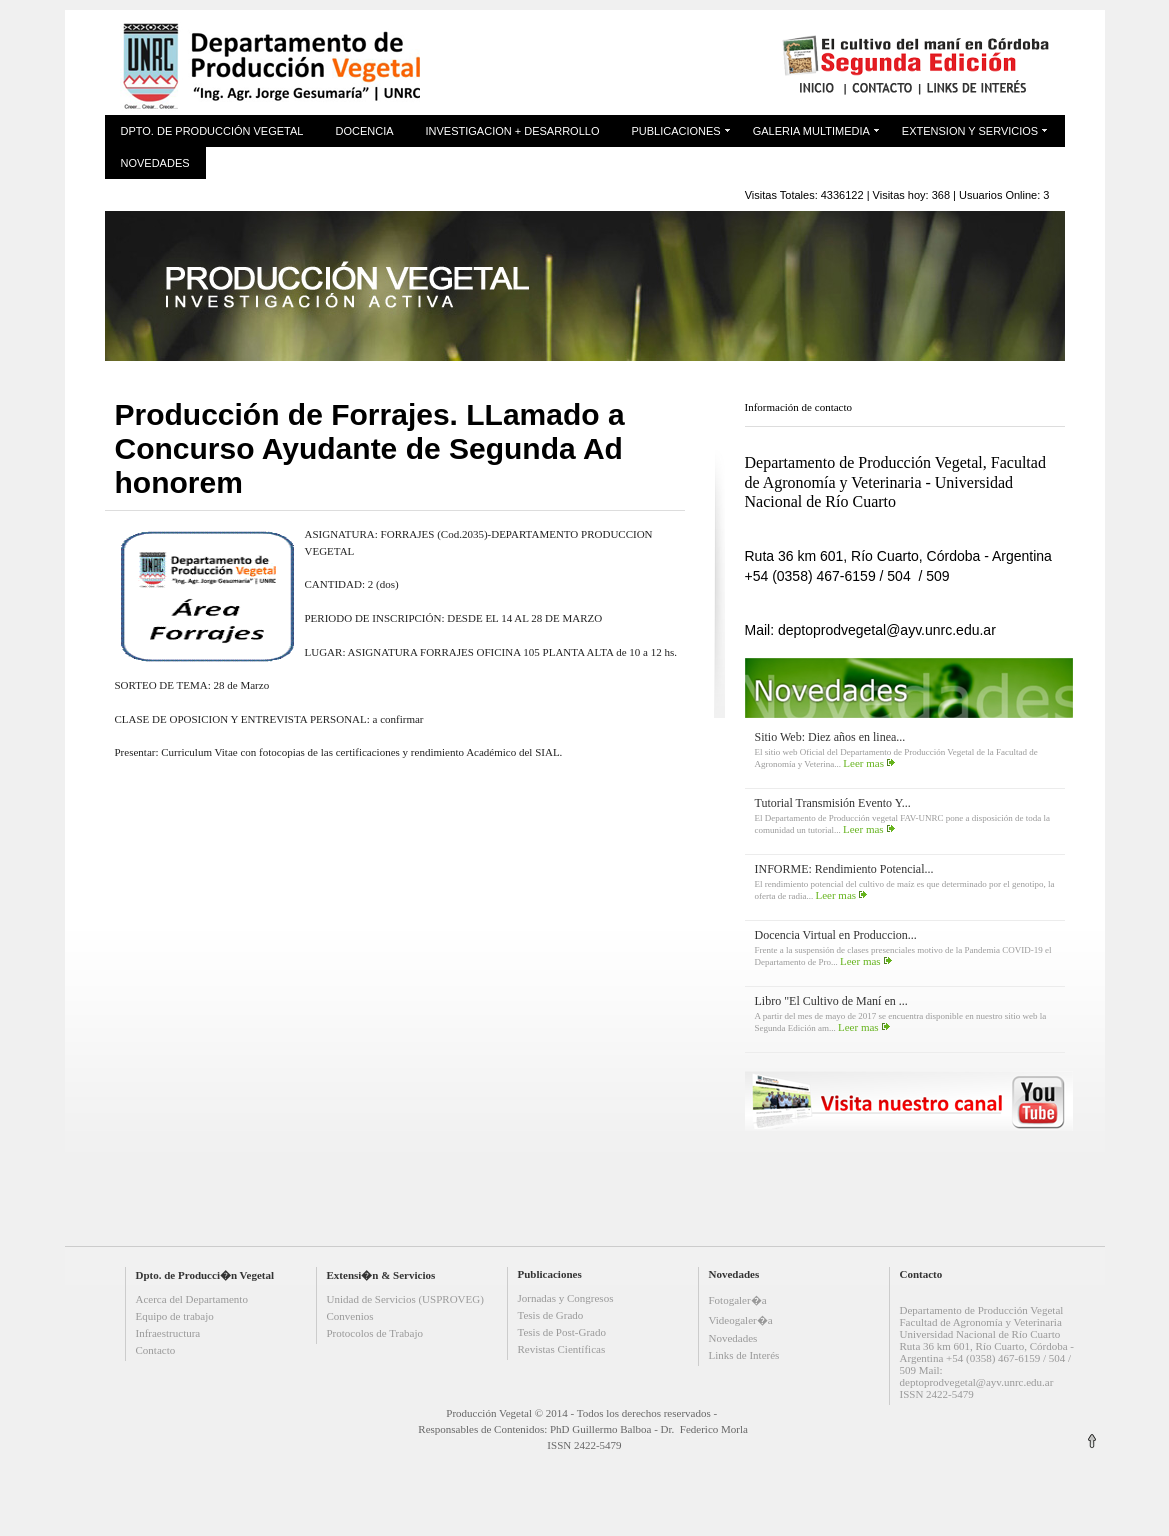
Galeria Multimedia (811, 131)
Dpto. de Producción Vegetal (212, 131)
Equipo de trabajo (175, 1316)
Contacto (156, 1350)
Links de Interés (744, 1355)
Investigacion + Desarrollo (513, 131)
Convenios (350, 1316)
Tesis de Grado (551, 1315)
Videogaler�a (741, 1320)
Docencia (364, 131)
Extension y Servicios (970, 131)
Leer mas (863, 763)
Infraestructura (168, 1333)
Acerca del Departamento (192, 1299)
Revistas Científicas (562, 1349)
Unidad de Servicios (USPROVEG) (405, 1299)
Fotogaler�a (738, 1300)
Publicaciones (675, 131)
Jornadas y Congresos (566, 1298)
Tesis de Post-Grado (562, 1332)
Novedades (155, 163)
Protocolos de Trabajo (375, 1333)
